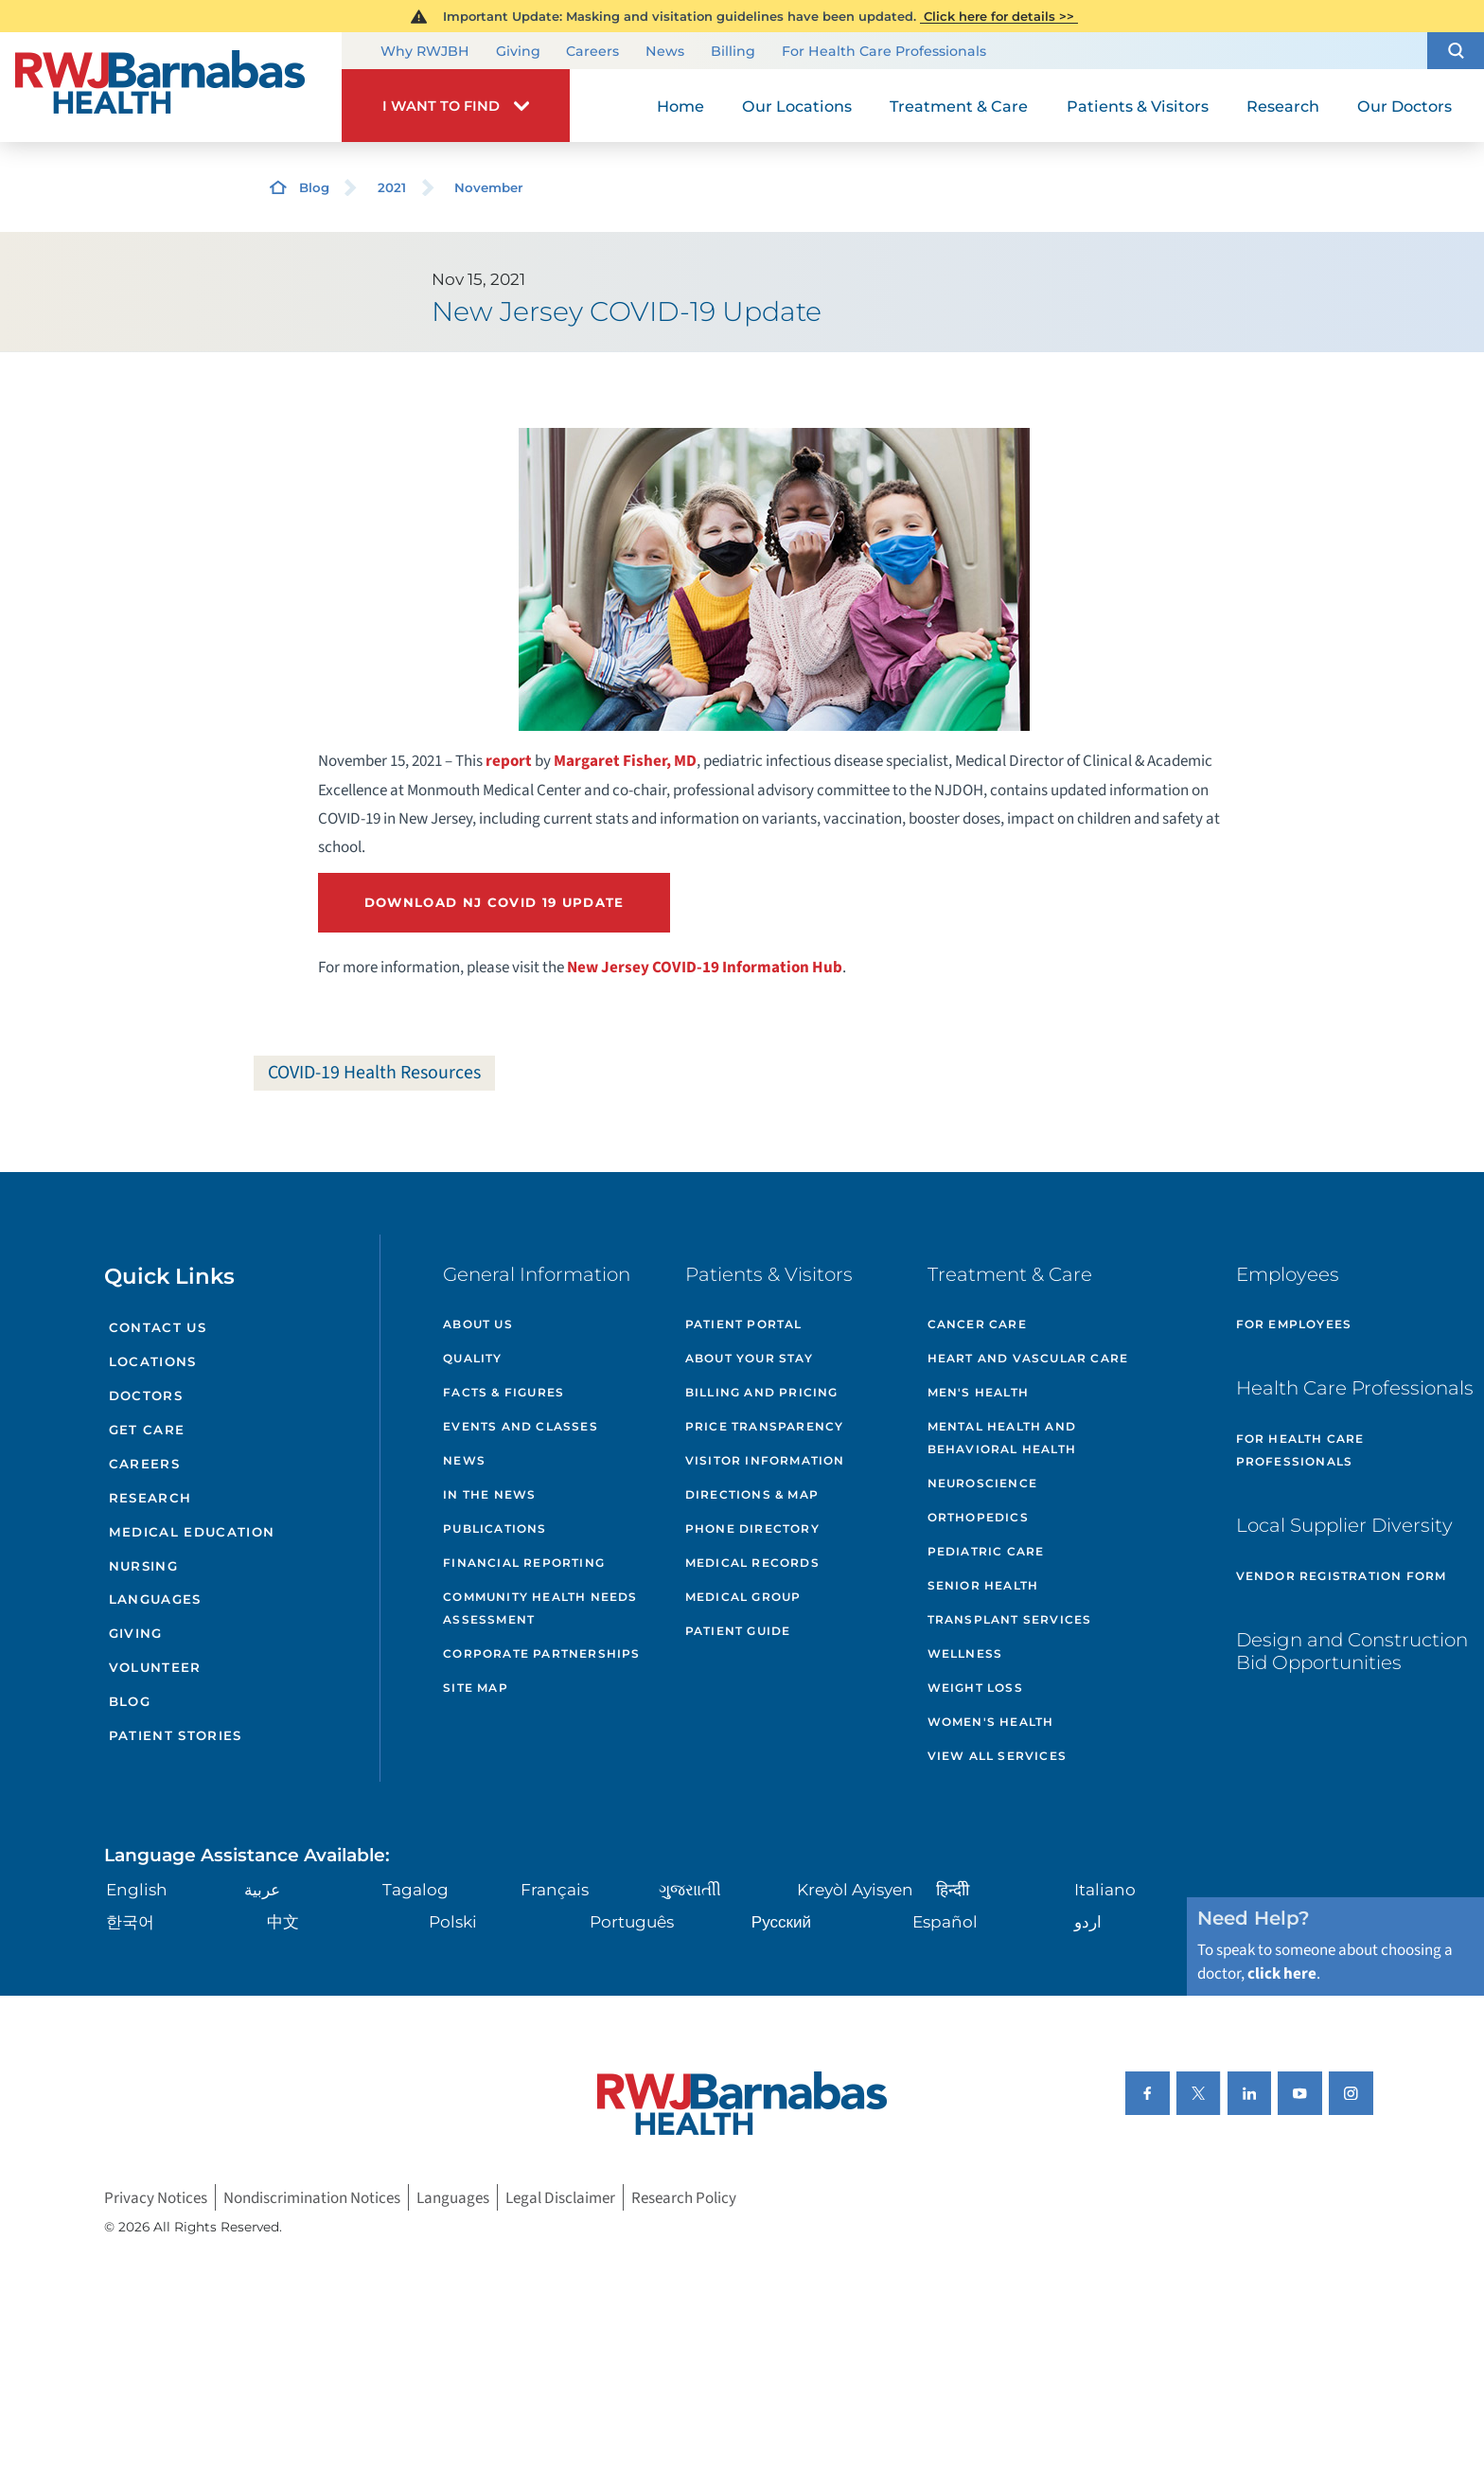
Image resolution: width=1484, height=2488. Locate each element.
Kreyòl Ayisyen (855, 1889)
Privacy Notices (155, 2198)
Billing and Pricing (762, 1392)
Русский (781, 1921)
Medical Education (192, 1531)
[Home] (171, 87)
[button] (1455, 50)
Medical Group (743, 1597)
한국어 (130, 1921)
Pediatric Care (986, 1551)
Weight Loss (975, 1687)
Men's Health (978, 1392)
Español (945, 1921)
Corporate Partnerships (541, 1653)
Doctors (146, 1395)
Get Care (147, 1429)
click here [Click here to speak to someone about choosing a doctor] (1281, 1973)
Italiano (1105, 1889)
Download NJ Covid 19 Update (494, 902)
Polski (453, 1921)
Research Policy (683, 2198)
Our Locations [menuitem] (797, 106)
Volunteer (155, 1667)
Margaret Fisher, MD (625, 761)
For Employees (1294, 1324)
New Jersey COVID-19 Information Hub (704, 967)
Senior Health (983, 1585)
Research (150, 1497)
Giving (518, 52)
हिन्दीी (952, 1889)
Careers (592, 52)
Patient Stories (175, 1735)
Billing (733, 52)
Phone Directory (752, 1528)
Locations (153, 1361)
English (137, 1889)
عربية (262, 1889)
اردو (1088, 1921)
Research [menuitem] (1282, 106)
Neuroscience (982, 1483)
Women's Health (991, 1722)
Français (555, 1889)
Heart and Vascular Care (1028, 1358)
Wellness (965, 1653)
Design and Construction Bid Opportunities (1352, 1651)
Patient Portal (744, 1324)
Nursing (143, 1565)
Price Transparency (764, 1426)
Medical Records (752, 1562)
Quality (472, 1358)
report (509, 761)
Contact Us (157, 1327)
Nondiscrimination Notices (311, 2198)
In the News (489, 1494)
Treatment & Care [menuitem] (959, 106)
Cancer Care (977, 1324)
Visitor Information (765, 1460)
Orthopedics (978, 1517)
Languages (155, 1599)
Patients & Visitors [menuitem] (1138, 106)
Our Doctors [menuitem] (1404, 106)
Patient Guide (738, 1631)
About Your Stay (749, 1358)
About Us (478, 1324)
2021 (392, 187)
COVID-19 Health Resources (374, 1072)
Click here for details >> (999, 16)
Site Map (475, 1687)
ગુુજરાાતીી (690, 1889)
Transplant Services (1010, 1619)
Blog (314, 187)
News (664, 52)
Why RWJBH (424, 52)
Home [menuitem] (680, 106)
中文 (283, 1921)
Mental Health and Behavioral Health (1002, 1437)
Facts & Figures (503, 1392)
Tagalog (415, 1889)
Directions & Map (752, 1494)
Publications (494, 1528)
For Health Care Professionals (884, 52)
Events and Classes (520, 1426)
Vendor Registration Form (1341, 1576)
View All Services (997, 1756)
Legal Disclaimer (560, 2198)
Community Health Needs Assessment (540, 1608)
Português (632, 1921)
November (488, 187)
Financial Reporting (524, 1562)
